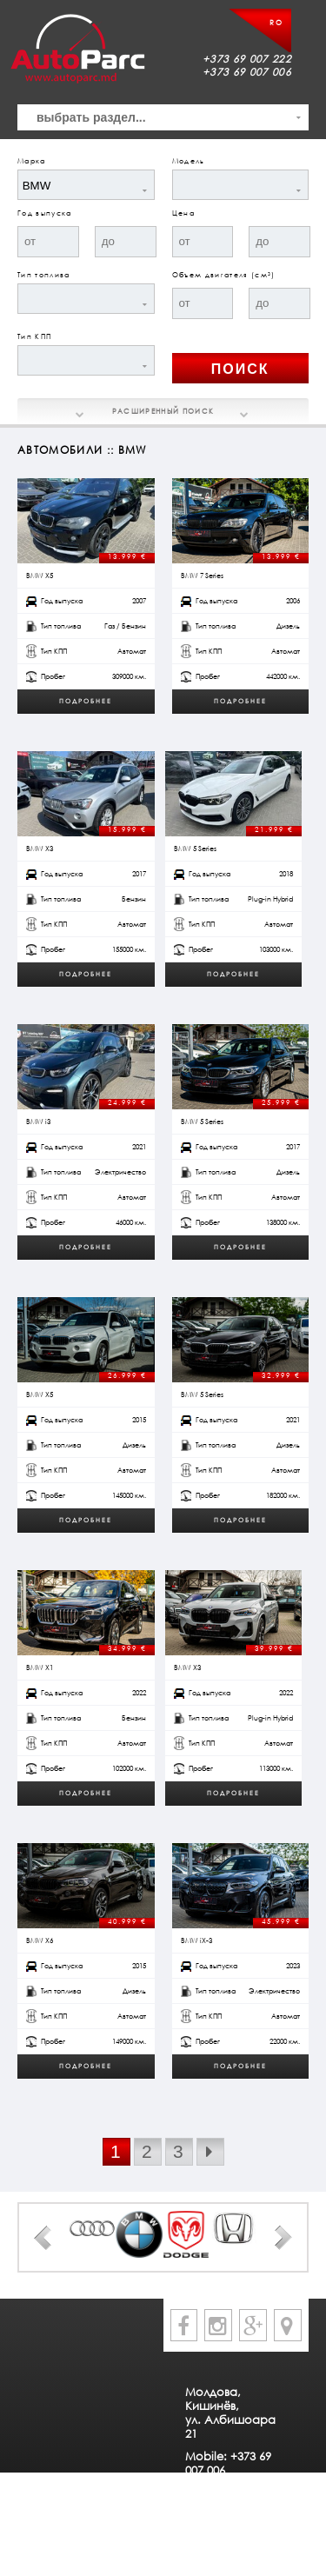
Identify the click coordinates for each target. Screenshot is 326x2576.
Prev (42, 2238)
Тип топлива (43, 274)
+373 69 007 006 (247, 71)
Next (283, 2238)
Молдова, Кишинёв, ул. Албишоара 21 (230, 2412)
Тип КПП (34, 336)
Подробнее (85, 701)
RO (276, 22)
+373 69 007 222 (247, 58)
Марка (31, 160)
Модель (188, 160)
